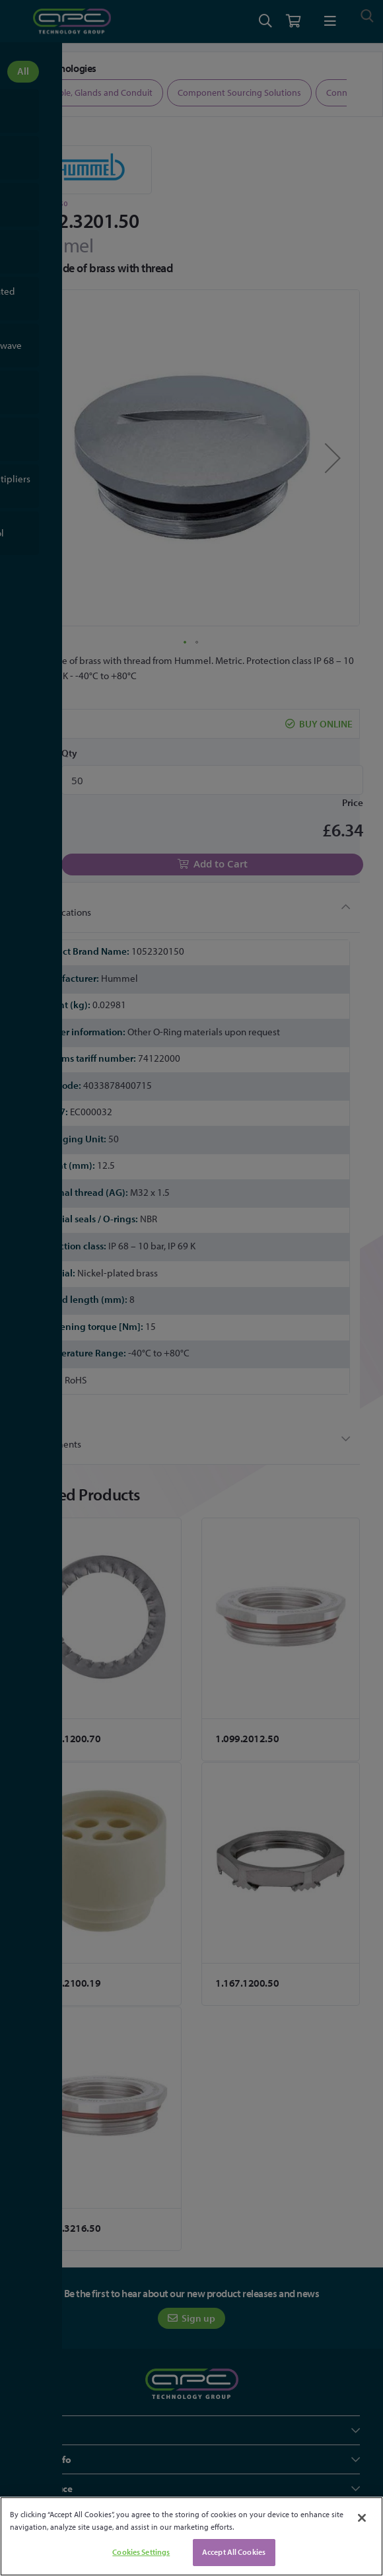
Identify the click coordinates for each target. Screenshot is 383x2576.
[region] (191, 2536)
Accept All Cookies (233, 2552)
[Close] (361, 2517)
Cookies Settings (141, 2552)
